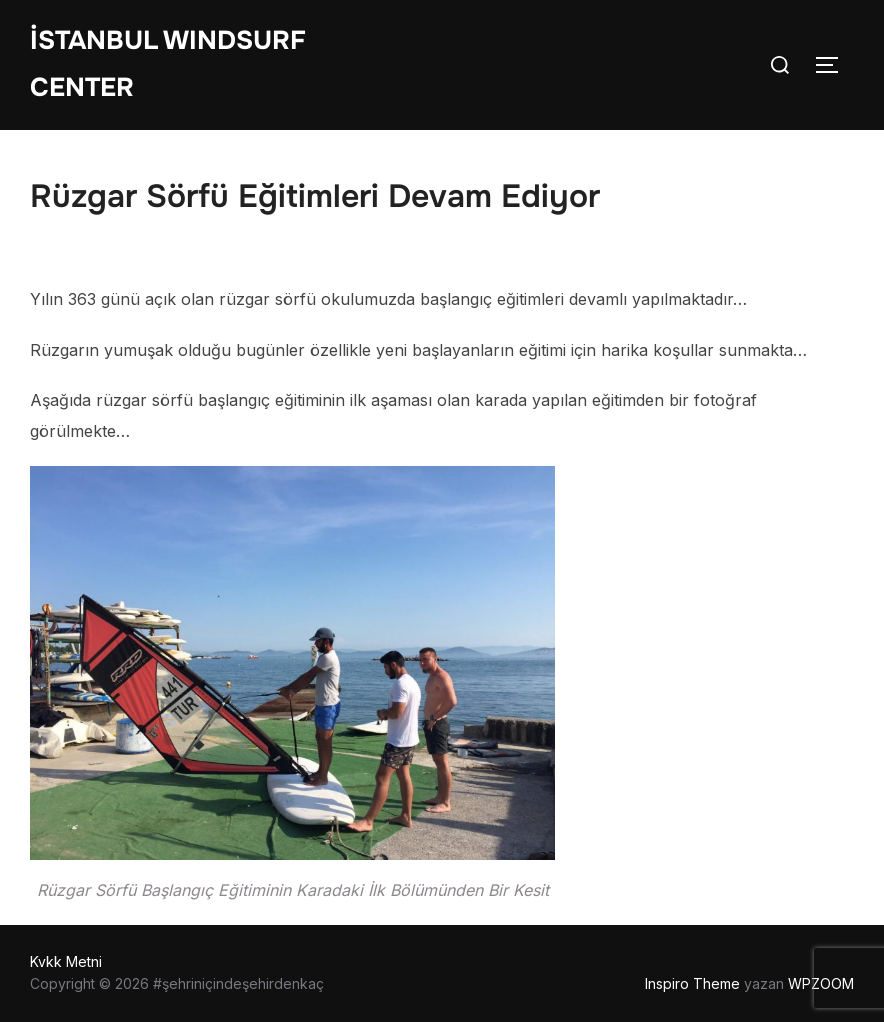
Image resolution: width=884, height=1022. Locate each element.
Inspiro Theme (692, 983)
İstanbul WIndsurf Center (168, 64)
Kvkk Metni (66, 961)
